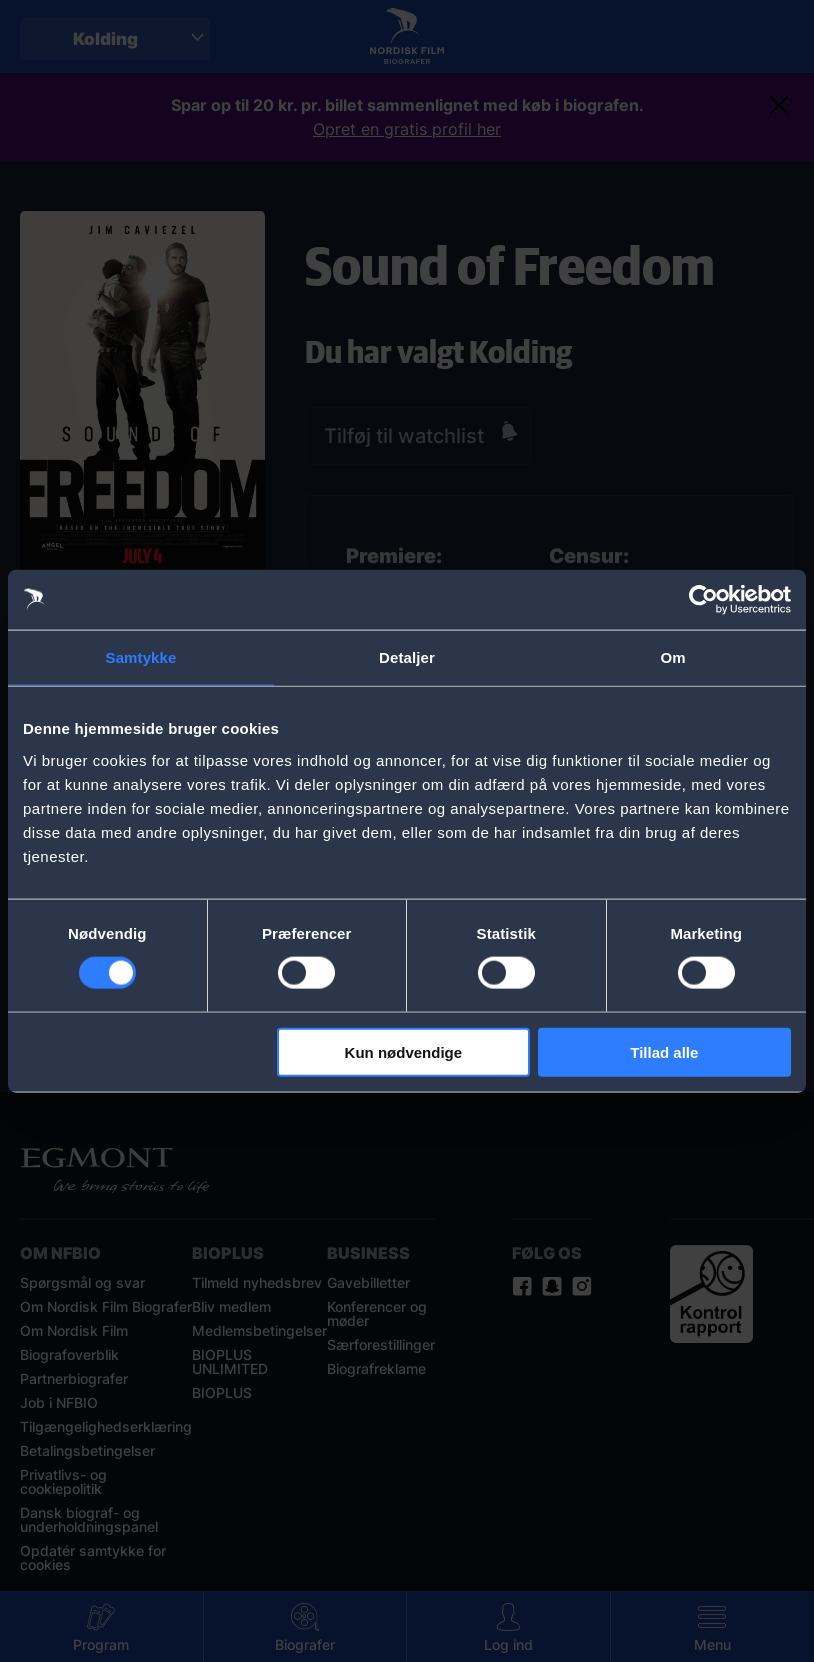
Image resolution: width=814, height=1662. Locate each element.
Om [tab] (672, 657)
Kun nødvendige (404, 1051)
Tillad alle (664, 1051)
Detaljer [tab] (407, 657)
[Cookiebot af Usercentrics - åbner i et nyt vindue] (703, 600)
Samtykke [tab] (141, 657)
